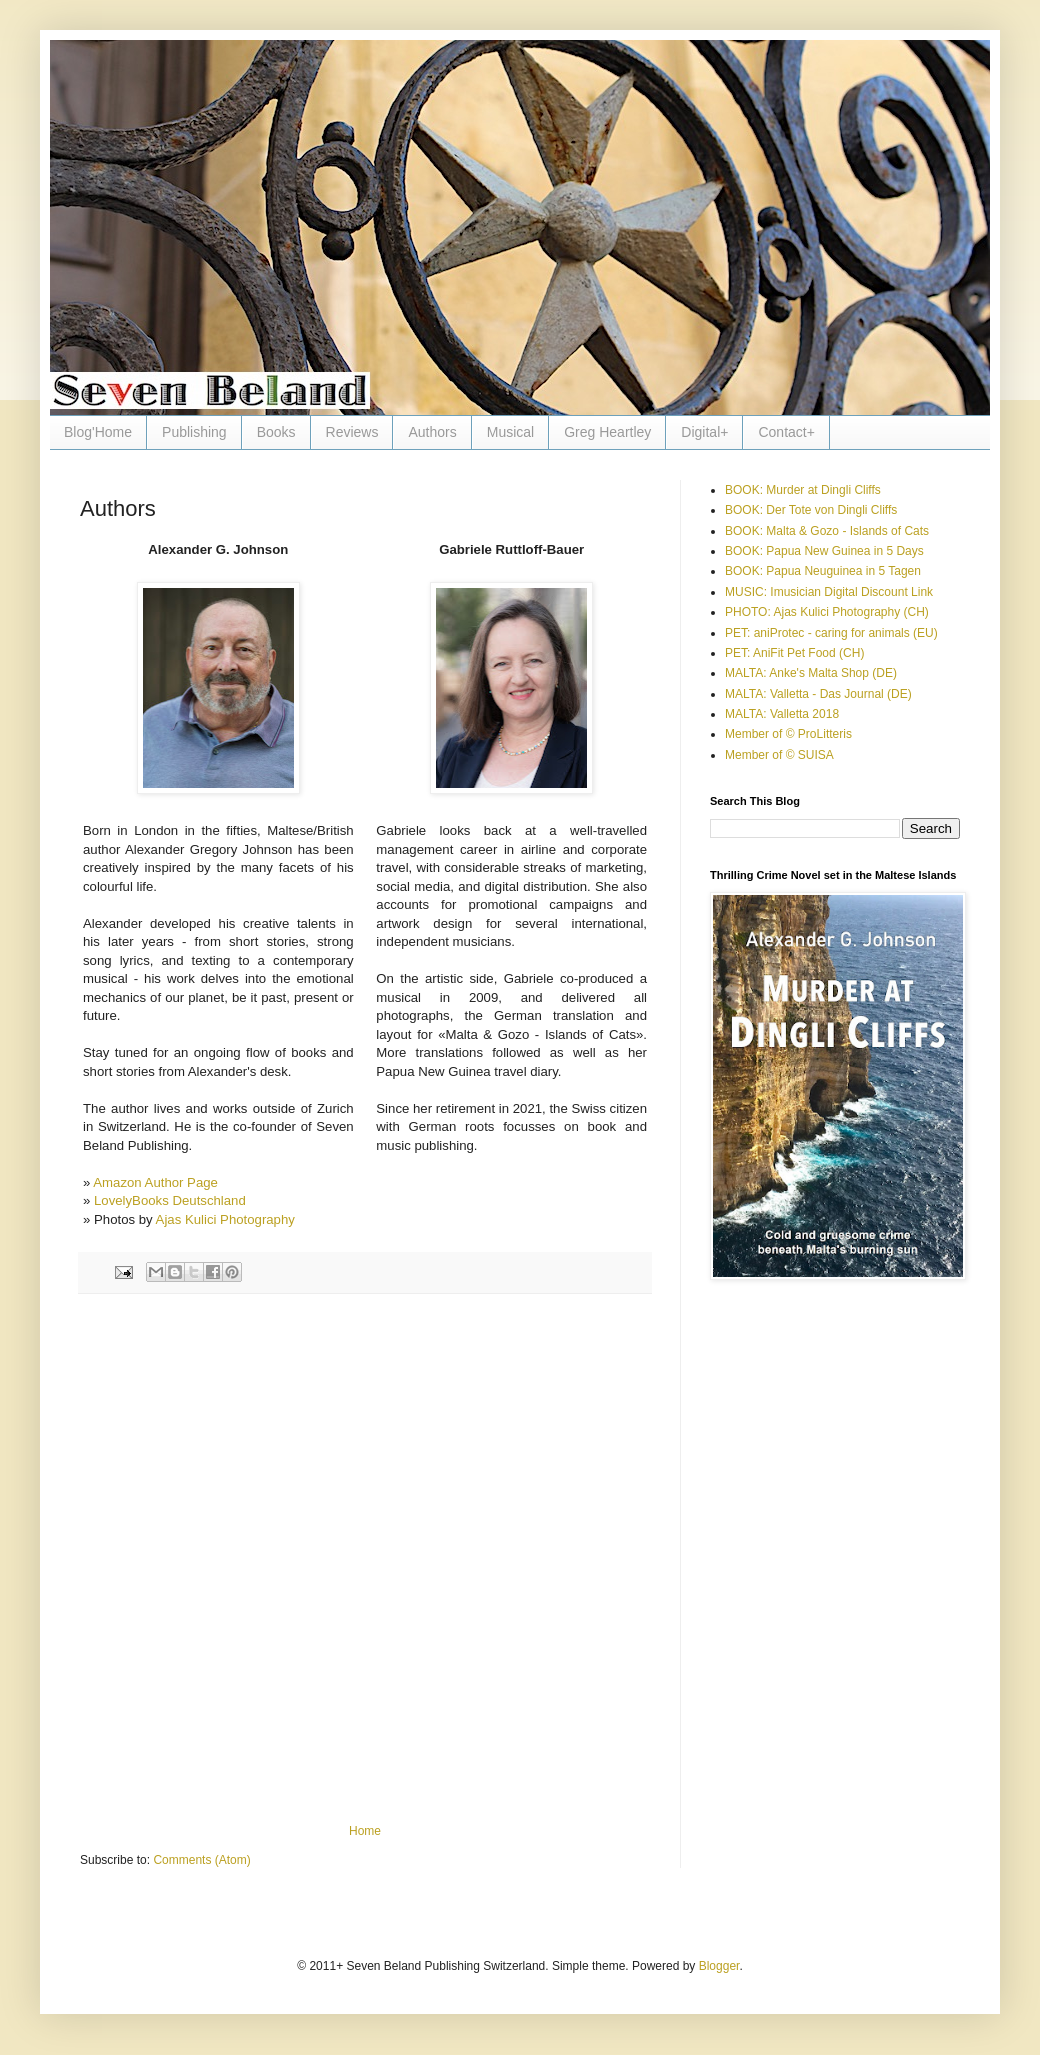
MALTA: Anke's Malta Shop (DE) (811, 673)
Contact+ (786, 432)
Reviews (352, 432)
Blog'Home (98, 432)
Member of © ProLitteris (788, 734)
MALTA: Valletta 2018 (782, 714)
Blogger (719, 1966)
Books (276, 432)
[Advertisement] (240, 1559)
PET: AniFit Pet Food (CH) (794, 653)
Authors (432, 432)
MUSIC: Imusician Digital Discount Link (829, 592)
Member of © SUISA (779, 755)
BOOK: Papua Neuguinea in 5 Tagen (823, 571)
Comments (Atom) (201, 1860)
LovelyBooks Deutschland (170, 1200)
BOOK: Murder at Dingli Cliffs (803, 490)
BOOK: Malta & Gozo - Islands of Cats (827, 531)
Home (365, 1831)
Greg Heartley (607, 432)
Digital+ (704, 432)
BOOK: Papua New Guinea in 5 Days (824, 551)
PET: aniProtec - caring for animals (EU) (831, 633)
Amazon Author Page (155, 1182)
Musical (510, 432)
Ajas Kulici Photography (225, 1219)
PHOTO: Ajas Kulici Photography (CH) (827, 612)
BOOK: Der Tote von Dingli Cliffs (811, 510)
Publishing (194, 432)
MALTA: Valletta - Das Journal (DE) (818, 694)
